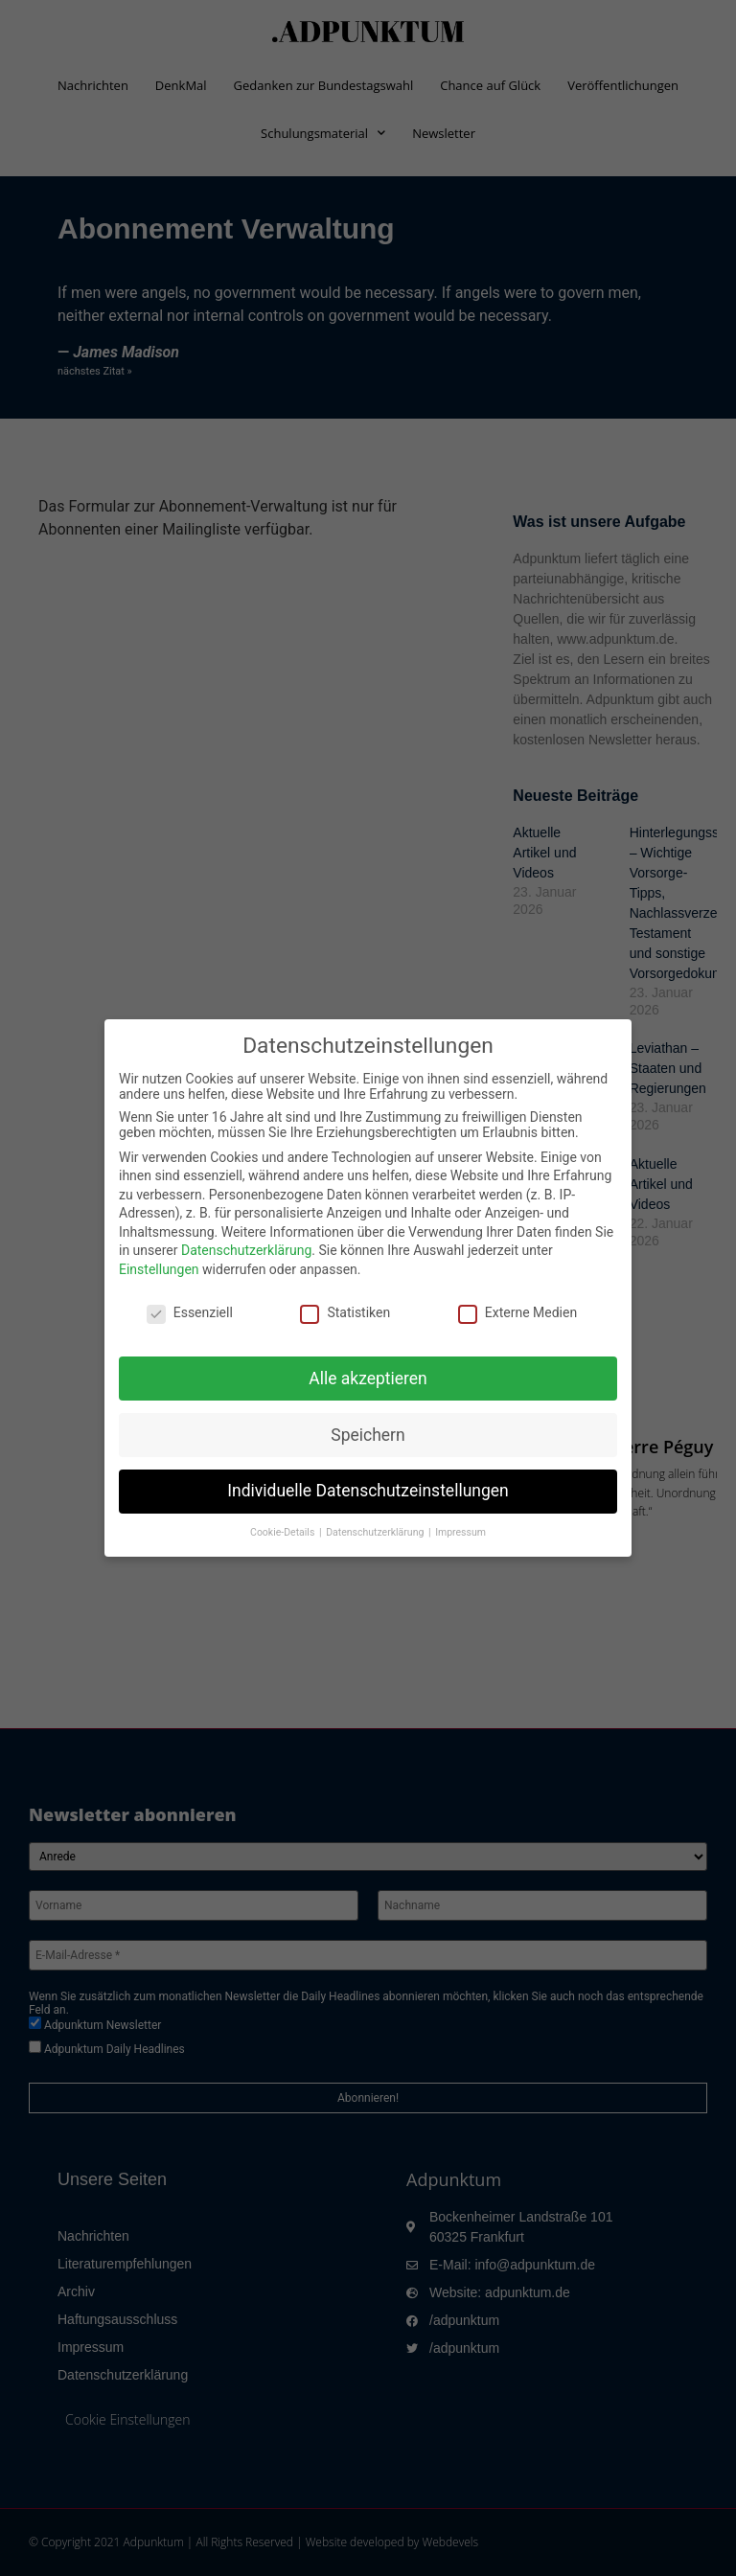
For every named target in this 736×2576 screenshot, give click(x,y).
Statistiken (345, 1312)
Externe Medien (517, 1312)
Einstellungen (159, 1269)
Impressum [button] (460, 1532)
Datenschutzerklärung (246, 1250)
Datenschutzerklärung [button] (376, 1532)
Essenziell (190, 1312)
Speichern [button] (367, 1435)
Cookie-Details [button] (283, 1532)
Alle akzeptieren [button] (368, 1378)
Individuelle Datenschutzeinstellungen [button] (367, 1490)
